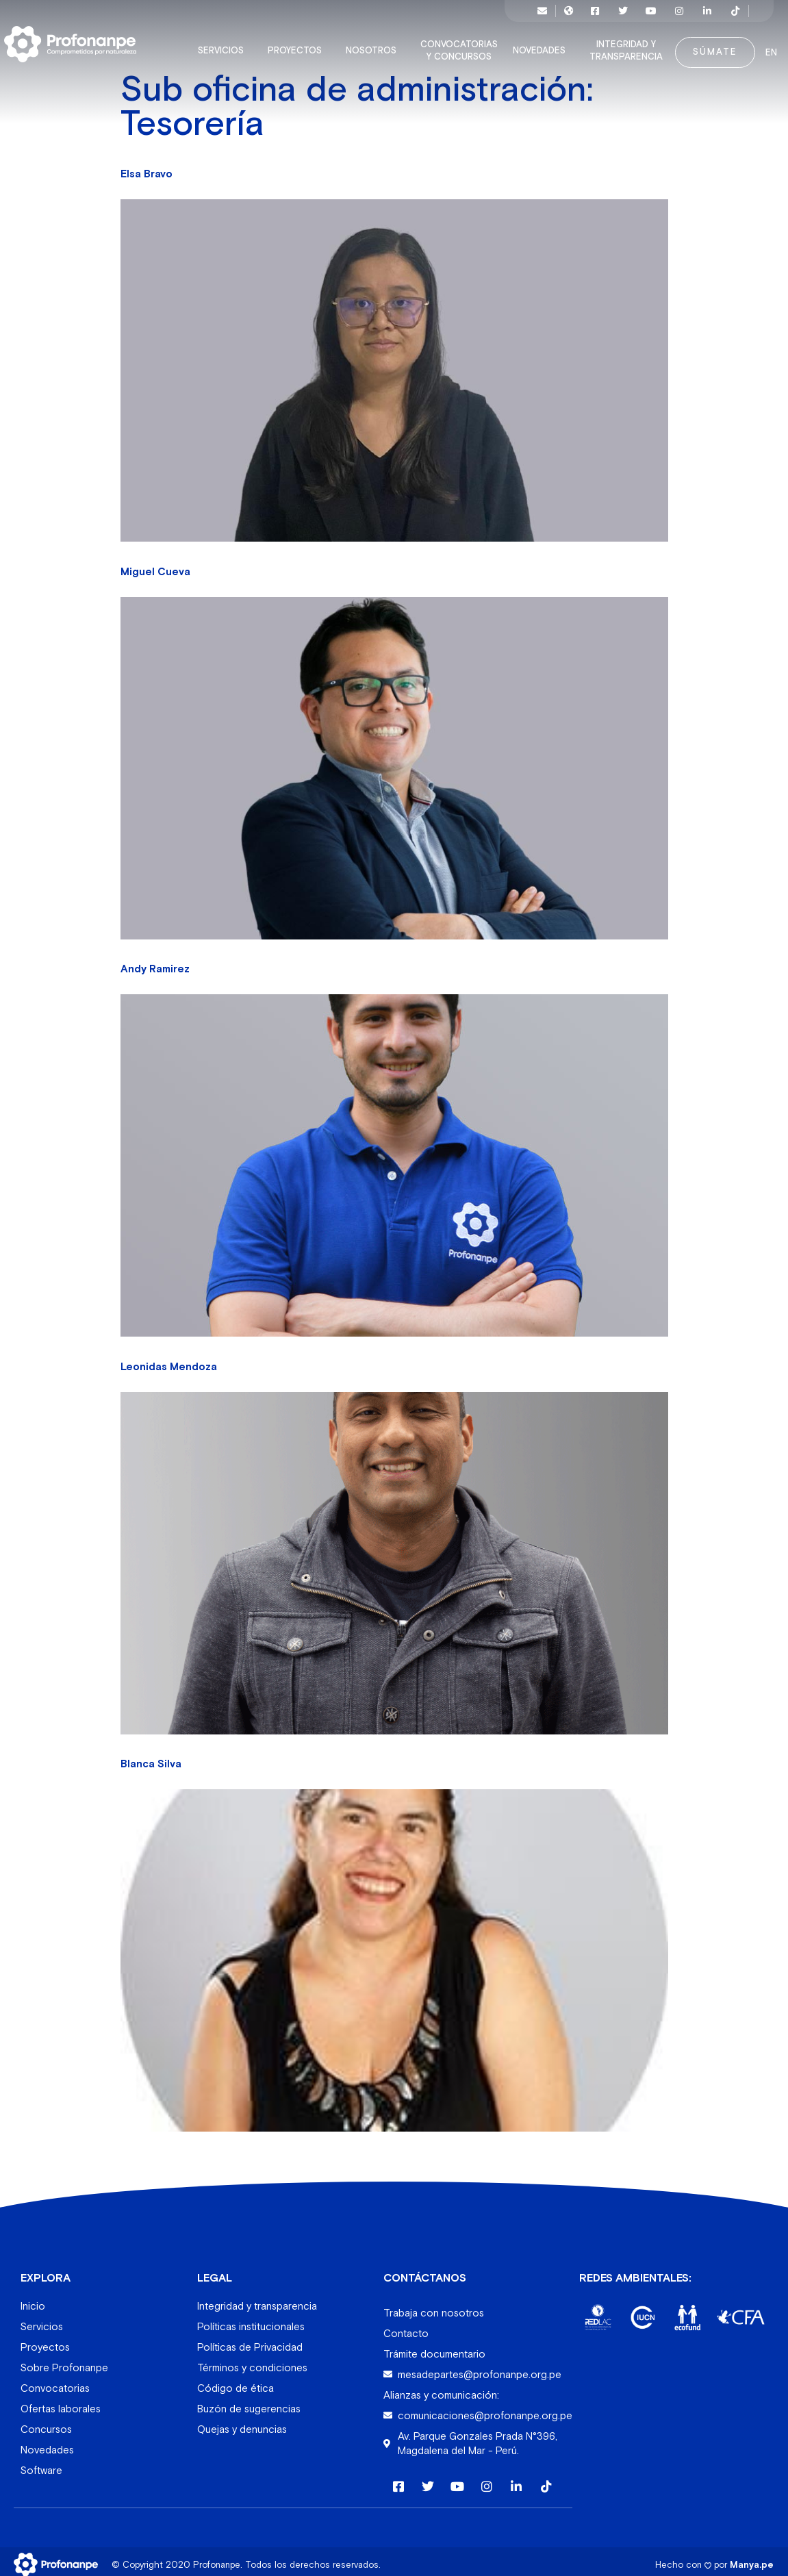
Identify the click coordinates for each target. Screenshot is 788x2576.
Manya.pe (752, 2557)
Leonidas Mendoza (168, 1359)
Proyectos (288, 44)
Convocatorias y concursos (453, 43)
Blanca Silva (150, 1757)
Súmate (705, 45)
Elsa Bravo (146, 167)
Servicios (214, 44)
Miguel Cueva (155, 564)
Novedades (533, 44)
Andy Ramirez (155, 962)
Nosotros (365, 44)
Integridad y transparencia (620, 43)
